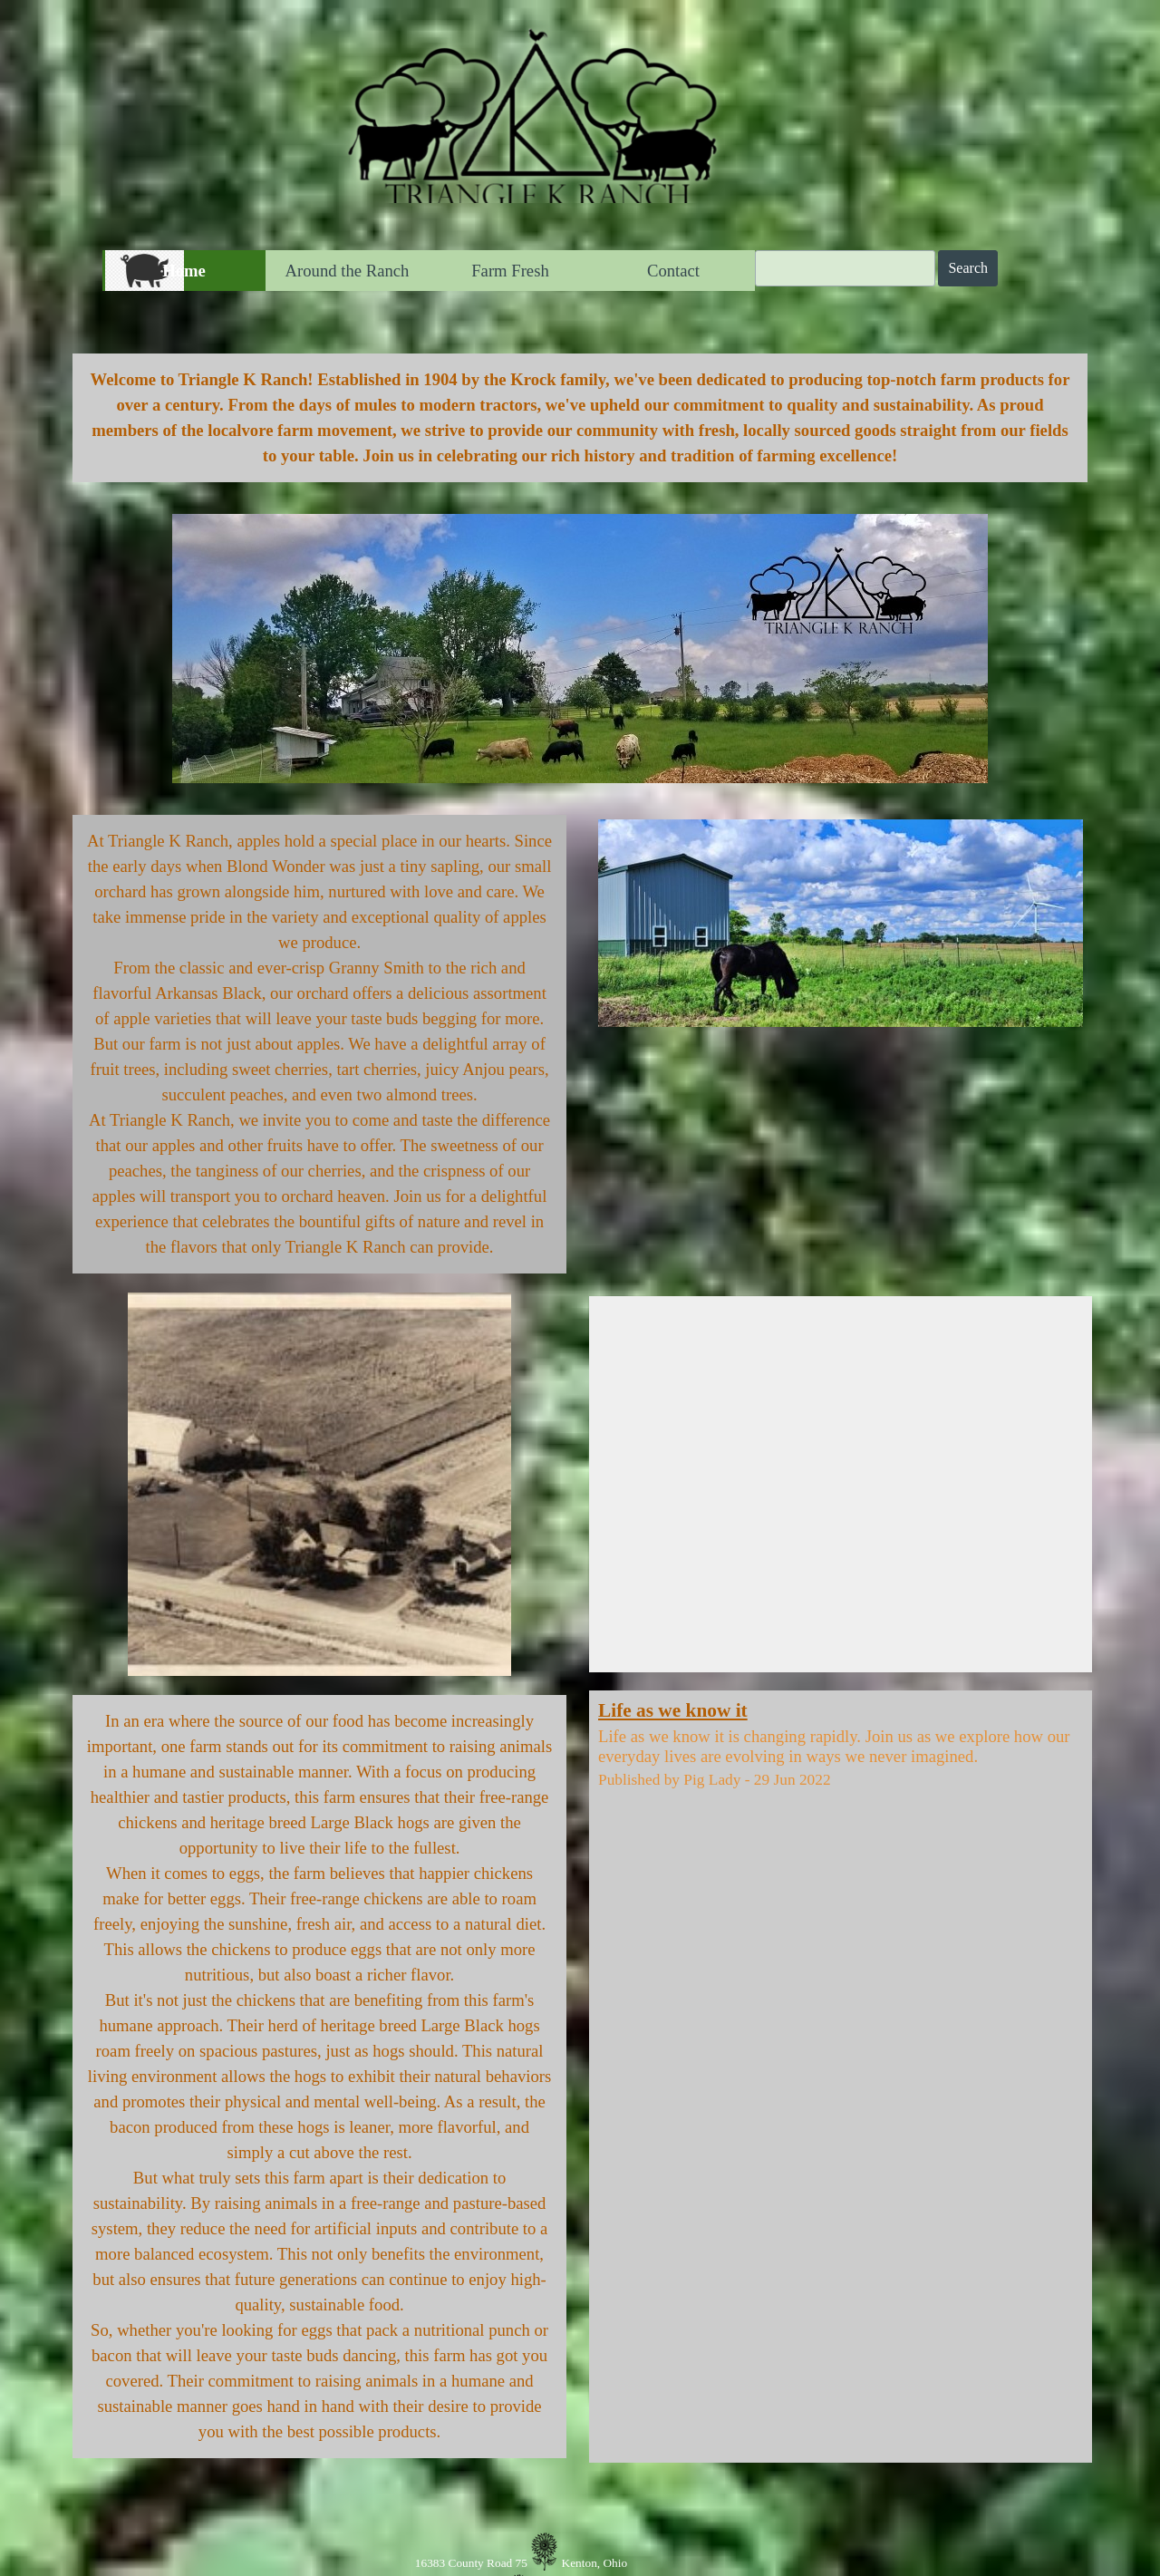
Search (968, 268)
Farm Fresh (510, 270)
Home (184, 270)
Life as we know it (673, 1710)
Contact (673, 270)
